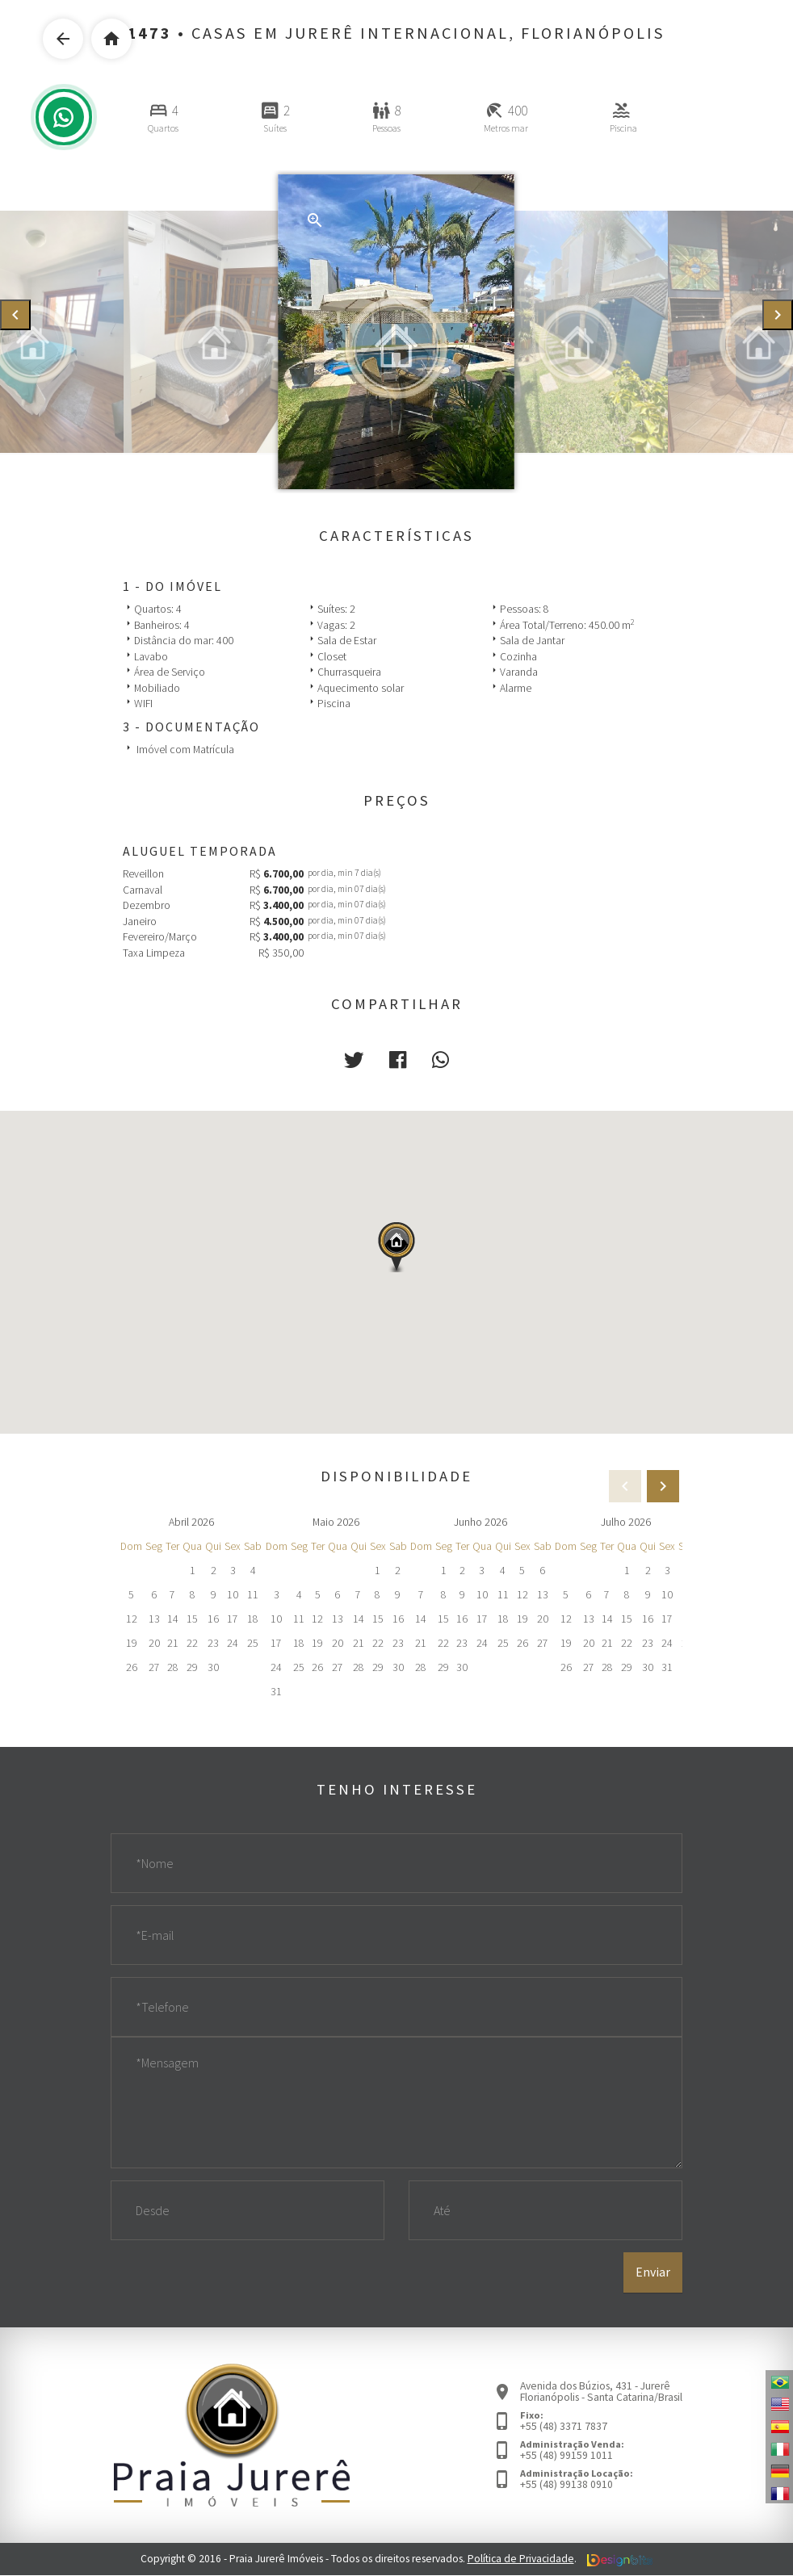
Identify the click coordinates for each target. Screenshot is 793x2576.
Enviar (653, 2272)
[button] (353, 1060)
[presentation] (15, 315)
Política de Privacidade (521, 2559)
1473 (150, 33)
